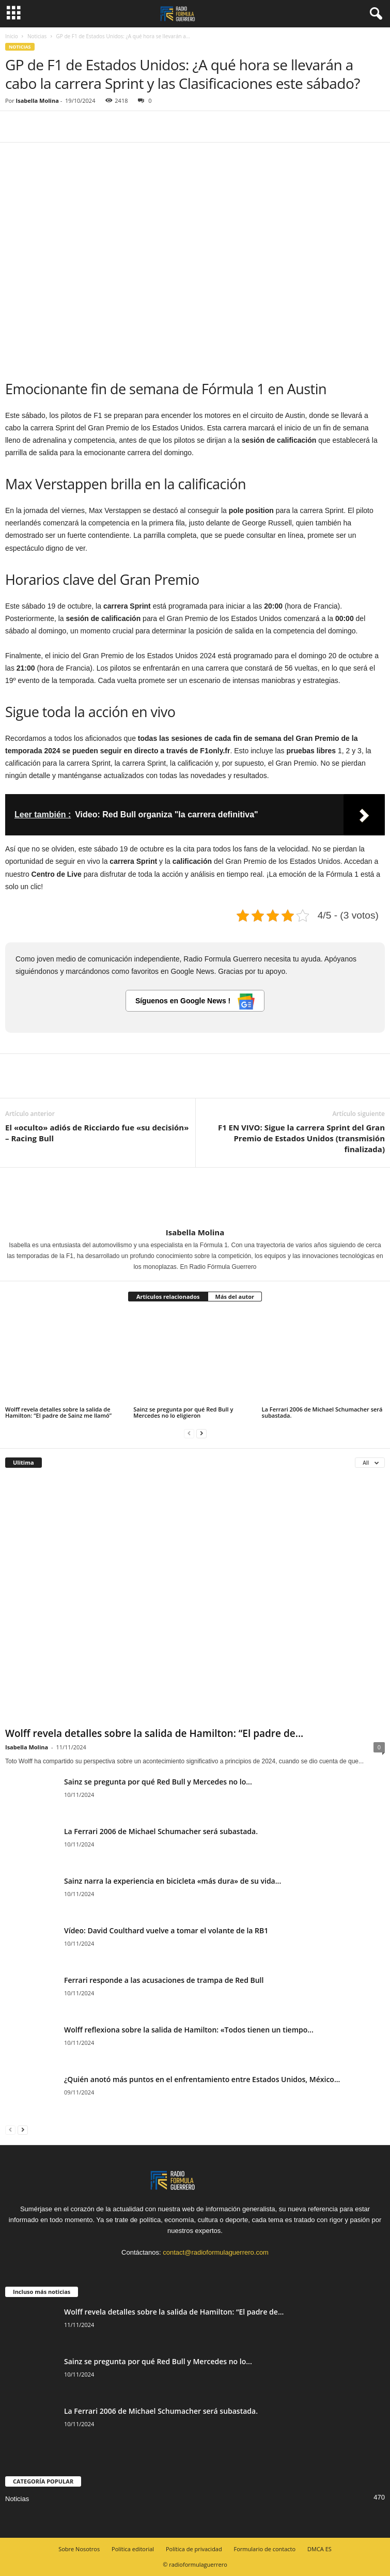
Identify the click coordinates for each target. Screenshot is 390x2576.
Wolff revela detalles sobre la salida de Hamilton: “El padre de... (154, 1733)
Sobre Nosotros (79, 2549)
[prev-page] (189, 1432)
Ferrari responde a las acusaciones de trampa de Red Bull (163, 1980)
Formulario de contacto (265, 2549)
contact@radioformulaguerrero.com (216, 2252)
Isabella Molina (37, 100)
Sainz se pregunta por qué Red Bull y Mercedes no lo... (158, 1782)
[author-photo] (195, 1197)
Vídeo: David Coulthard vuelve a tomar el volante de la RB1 (166, 1930)
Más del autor (234, 1296)
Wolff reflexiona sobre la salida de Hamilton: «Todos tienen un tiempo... (189, 2030)
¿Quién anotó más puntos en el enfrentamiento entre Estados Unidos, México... (202, 2079)
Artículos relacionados (168, 1296)
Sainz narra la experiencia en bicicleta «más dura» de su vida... (172, 1881)
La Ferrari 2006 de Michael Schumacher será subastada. (322, 1412)
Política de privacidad (194, 2549)
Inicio (11, 36)
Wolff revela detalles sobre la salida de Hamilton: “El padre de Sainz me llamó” (58, 1412)
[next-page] (201, 1432)
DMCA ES (319, 2549)
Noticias (36, 36)
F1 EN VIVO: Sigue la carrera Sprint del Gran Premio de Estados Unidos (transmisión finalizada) (301, 1138)
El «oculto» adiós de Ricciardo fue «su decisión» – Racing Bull (97, 1132)
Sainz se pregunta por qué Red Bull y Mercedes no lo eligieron (183, 1412)
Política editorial (133, 2549)
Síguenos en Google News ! (195, 1001)
